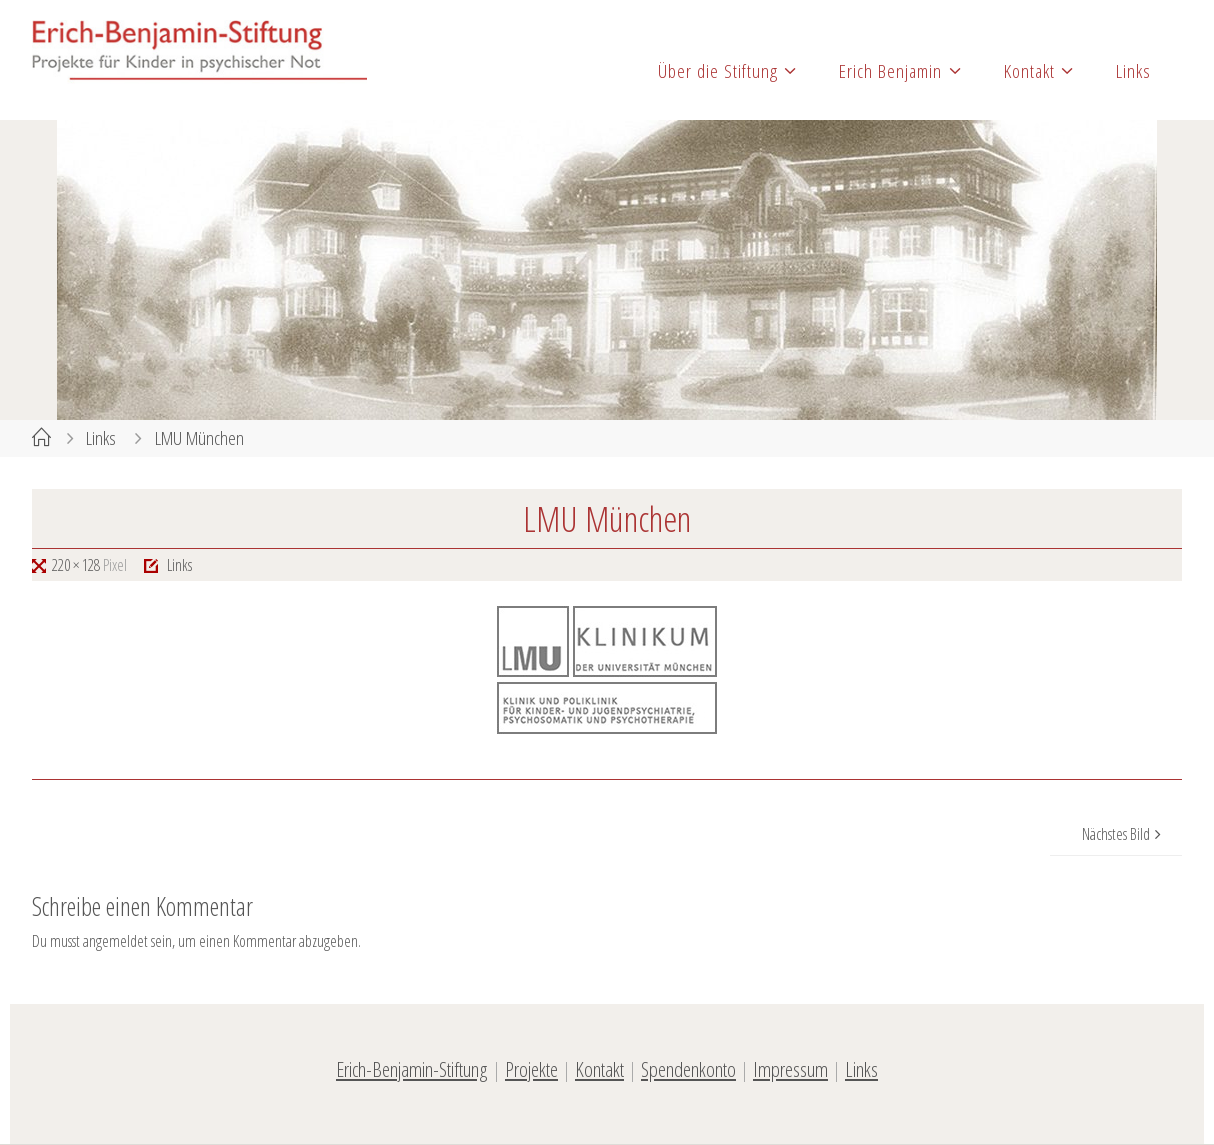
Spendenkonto (688, 1069)
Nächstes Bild (1124, 834)
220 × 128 (77, 565)
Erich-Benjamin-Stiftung (412, 1069)
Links (101, 437)
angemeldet (115, 941)
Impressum (790, 1069)
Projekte (531, 1069)
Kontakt (599, 1069)
